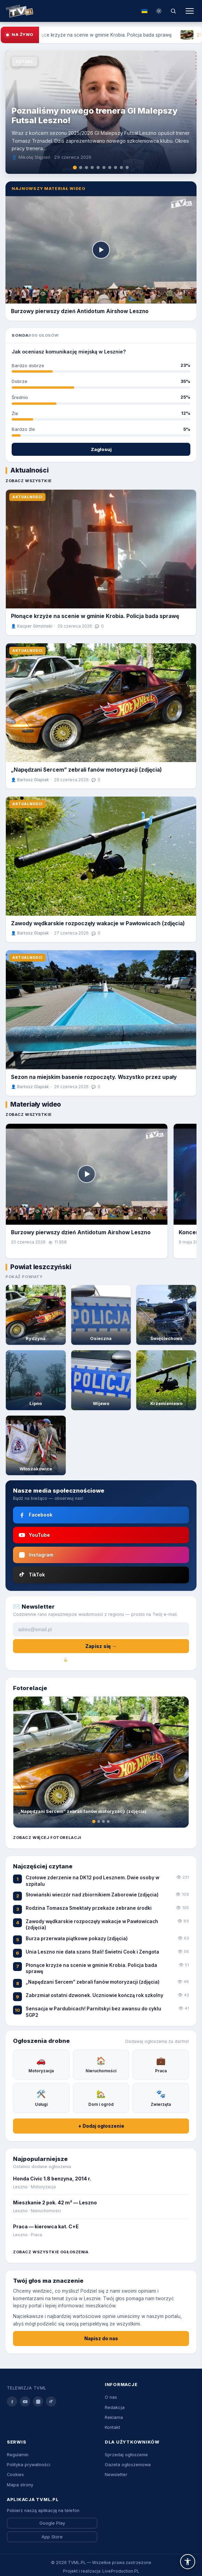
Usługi (41, 2097)
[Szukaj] (173, 10)
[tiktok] (51, 2401)
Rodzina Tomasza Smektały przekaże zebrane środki (89, 1908)
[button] (187, 2561)
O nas (111, 2397)
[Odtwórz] (101, 250)
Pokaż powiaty (24, 1276)
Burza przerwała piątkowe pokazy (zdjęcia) (77, 1938)
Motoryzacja (41, 2064)
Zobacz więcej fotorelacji (47, 1837)
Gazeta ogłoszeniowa (128, 2464)
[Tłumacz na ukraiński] (144, 10)
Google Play (52, 2523)
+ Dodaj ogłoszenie (101, 2126)
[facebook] (12, 2401)
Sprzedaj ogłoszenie (126, 2454)
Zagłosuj (101, 449)
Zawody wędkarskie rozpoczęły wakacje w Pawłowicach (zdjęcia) (98, 923)
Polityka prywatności (28, 2464)
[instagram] (38, 2401)
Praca (161, 2064)
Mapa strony (20, 2484)
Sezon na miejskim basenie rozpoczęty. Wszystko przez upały (94, 1077)
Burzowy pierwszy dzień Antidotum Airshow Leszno (81, 1232)
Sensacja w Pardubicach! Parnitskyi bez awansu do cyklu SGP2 (93, 2012)
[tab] (75, 167)
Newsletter (116, 2474)
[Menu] (190, 10)
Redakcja (115, 2407)
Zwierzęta (161, 2097)
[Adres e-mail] (101, 1629)
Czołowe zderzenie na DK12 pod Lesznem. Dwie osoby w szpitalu (92, 1880)
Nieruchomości (101, 2064)
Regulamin (17, 2454)
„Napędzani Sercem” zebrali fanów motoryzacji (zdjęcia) (86, 770)
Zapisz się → (101, 1646)
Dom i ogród (101, 2097)
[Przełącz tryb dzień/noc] (158, 10)
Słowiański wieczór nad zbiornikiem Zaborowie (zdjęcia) (92, 1894)
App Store (52, 2536)
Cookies (15, 2474)
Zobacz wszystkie (28, 480)
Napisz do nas (101, 2338)
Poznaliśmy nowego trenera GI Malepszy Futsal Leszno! (95, 115)
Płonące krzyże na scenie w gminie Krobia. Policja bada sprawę (95, 616)
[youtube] (25, 2401)
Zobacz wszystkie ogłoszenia (51, 2252)
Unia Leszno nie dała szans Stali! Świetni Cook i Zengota (92, 1952)
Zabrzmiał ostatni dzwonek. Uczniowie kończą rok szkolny (94, 1995)
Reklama (114, 2417)
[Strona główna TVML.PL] (19, 10)
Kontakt (112, 2427)
